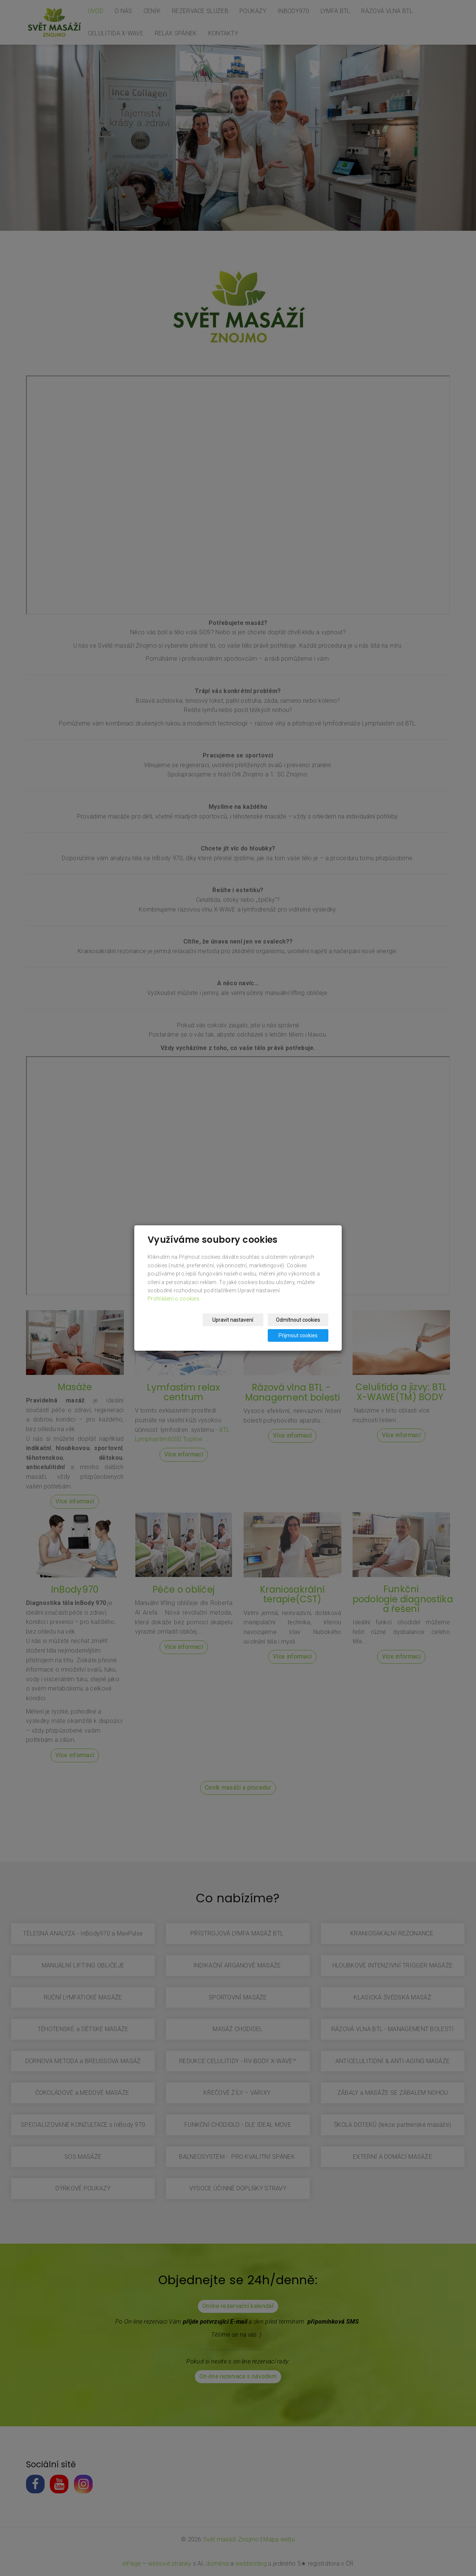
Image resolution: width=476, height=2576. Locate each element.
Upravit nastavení (177, 1328)
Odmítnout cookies (238, 1328)
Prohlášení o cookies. (174, 1306)
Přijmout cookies (299, 1328)
